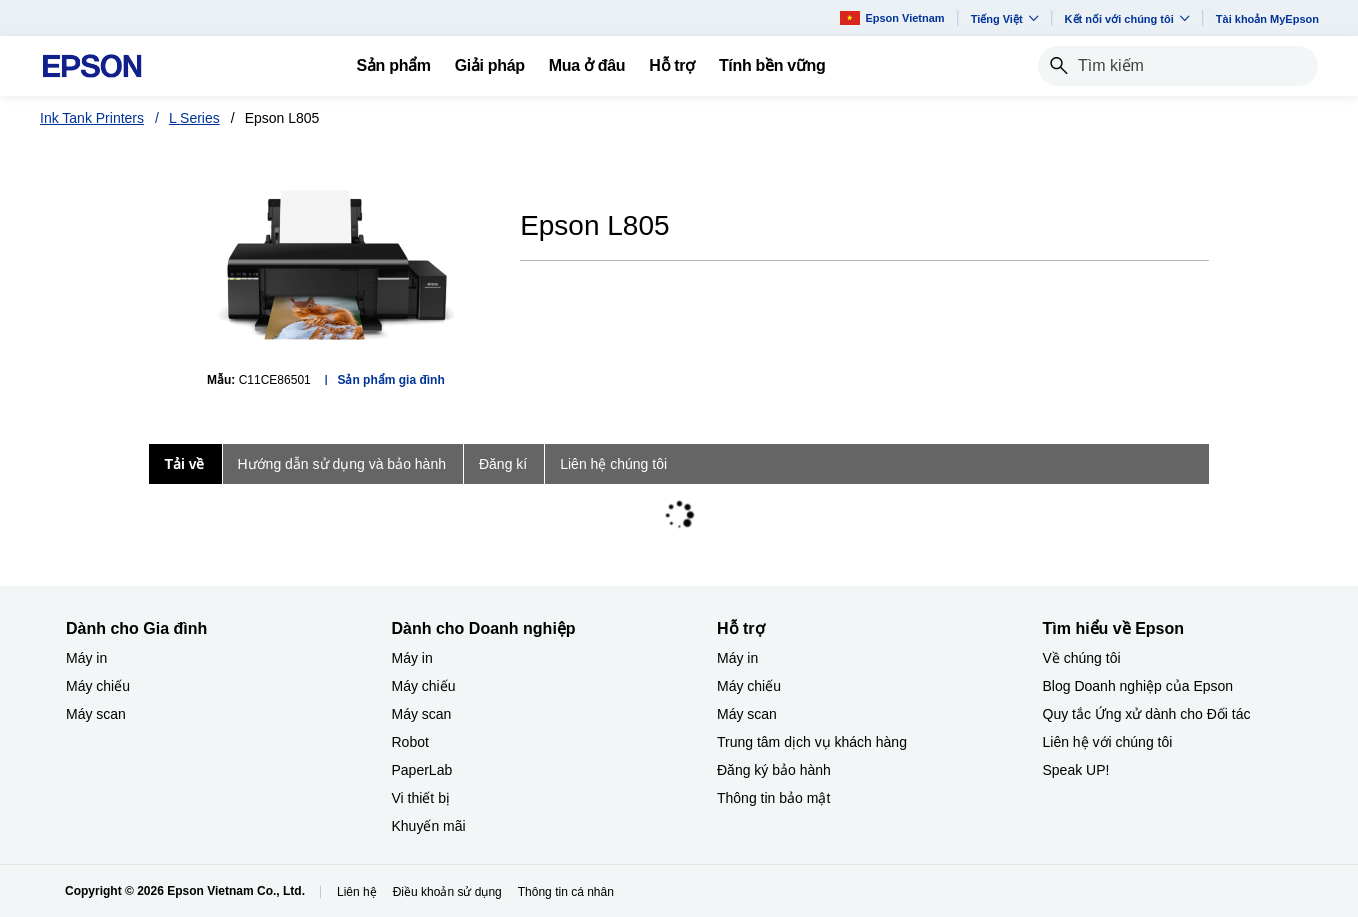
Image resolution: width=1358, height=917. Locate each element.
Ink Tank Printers (92, 118)
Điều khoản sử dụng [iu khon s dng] (447, 892)
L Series (194, 118)
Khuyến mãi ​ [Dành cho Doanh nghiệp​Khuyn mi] (431, 826)
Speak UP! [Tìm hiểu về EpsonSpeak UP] (1076, 770)
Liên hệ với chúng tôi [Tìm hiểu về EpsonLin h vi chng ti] (1108, 742)
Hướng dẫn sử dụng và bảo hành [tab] (342, 464)
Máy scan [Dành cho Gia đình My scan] (96, 714)
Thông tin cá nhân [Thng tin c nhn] (566, 892)
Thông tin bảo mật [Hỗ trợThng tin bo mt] (773, 798)
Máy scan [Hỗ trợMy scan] (747, 714)
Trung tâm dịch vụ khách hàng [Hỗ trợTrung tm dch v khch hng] (812, 742)
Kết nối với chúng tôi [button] (1127, 18)
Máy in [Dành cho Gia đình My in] (86, 658)
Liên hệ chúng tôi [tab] (613, 464)
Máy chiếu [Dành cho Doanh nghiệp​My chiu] (424, 686)
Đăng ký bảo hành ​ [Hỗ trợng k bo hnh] (776, 770)
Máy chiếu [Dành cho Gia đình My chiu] (98, 686)
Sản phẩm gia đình (390, 380)
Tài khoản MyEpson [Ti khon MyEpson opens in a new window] (1267, 19)
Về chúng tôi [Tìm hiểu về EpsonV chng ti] (1082, 658)
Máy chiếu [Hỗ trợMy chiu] (749, 686)
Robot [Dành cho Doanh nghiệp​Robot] (410, 742)
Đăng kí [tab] (503, 464)
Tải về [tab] (184, 464)
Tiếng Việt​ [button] (1005, 18)
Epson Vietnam (892, 17)
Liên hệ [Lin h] (357, 892)
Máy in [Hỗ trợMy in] (737, 658)
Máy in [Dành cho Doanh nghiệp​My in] (412, 658)
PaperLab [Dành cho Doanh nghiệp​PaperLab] (422, 770)
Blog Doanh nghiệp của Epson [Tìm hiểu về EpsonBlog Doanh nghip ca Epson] (1138, 686)
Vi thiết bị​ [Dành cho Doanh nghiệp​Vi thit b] (421, 798)
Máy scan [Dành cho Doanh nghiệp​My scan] (422, 714)
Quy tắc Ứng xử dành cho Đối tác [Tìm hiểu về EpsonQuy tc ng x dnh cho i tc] (1147, 714)
